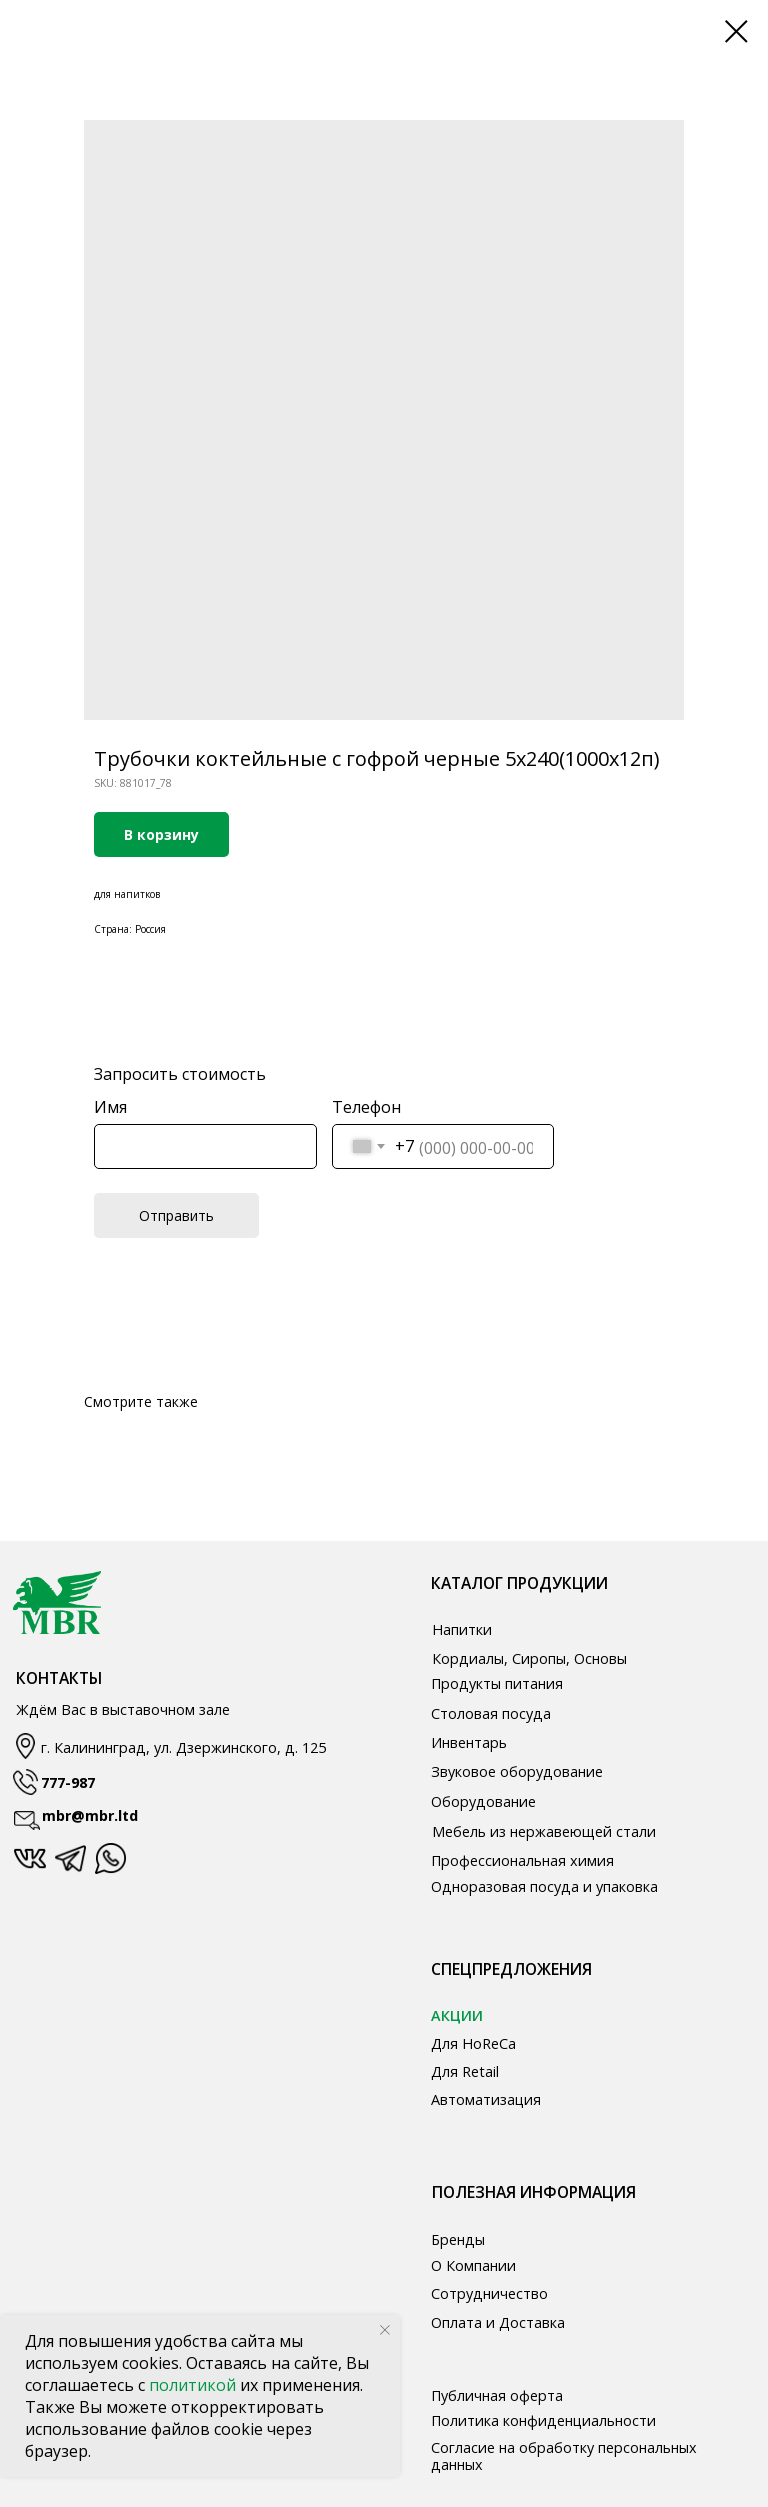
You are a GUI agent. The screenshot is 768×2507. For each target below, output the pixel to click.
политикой (194, 2385)
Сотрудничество (489, 2293)
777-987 (68, 1782)
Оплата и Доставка (498, 2322)
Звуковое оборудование (517, 1771)
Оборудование (483, 1801)
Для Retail (465, 2071)
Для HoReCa (473, 2043)
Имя (110, 1107)
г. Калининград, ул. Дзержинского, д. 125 (183, 1747)
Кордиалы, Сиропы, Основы (529, 1658)
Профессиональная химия (522, 1860)
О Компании (473, 2265)
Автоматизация (486, 2099)
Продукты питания (497, 1683)
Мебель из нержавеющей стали (544, 1831)
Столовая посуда (491, 1713)
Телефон (366, 1107)
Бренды (458, 2239)
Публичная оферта (497, 2395)
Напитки (462, 1629)
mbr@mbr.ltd (90, 1815)
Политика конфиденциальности (543, 2420)
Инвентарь (469, 1742)
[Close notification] (385, 2330)
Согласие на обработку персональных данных (564, 2456)
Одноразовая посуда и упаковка (544, 1886)
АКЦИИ (457, 2015)
